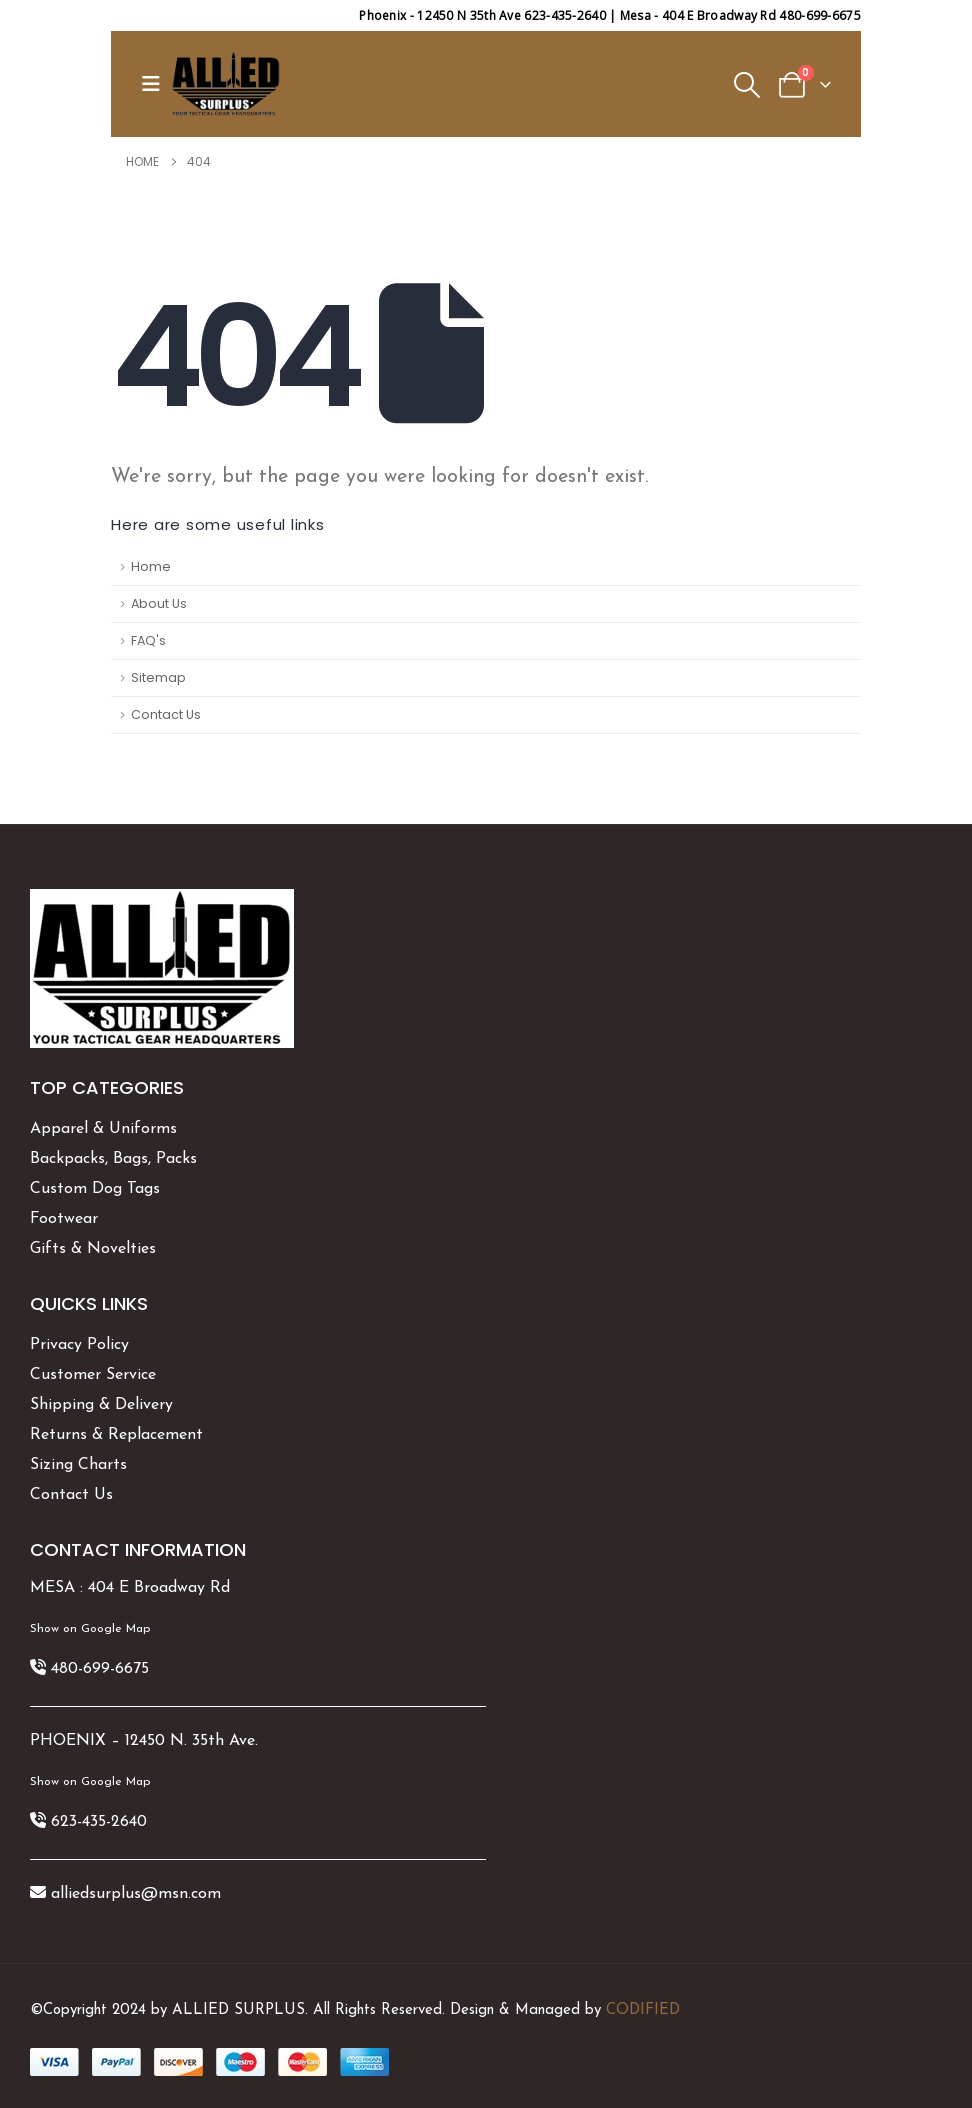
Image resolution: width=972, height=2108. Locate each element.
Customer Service (93, 1375)
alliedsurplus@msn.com (136, 1894)
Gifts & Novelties (93, 1249)
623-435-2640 (99, 1822)
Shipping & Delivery (101, 1405)
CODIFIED (643, 2010)
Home (151, 566)
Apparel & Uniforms (103, 1129)
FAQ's (148, 640)
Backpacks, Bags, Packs (113, 1159)
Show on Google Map (90, 1629)
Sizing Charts (78, 1465)
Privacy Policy (79, 1345)
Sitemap (158, 677)
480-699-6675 (100, 1669)
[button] (156, 84)
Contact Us (166, 714)
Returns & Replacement (116, 1435)
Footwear (64, 1219)
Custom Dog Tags (95, 1189)
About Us (159, 603)
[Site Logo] (226, 84)
